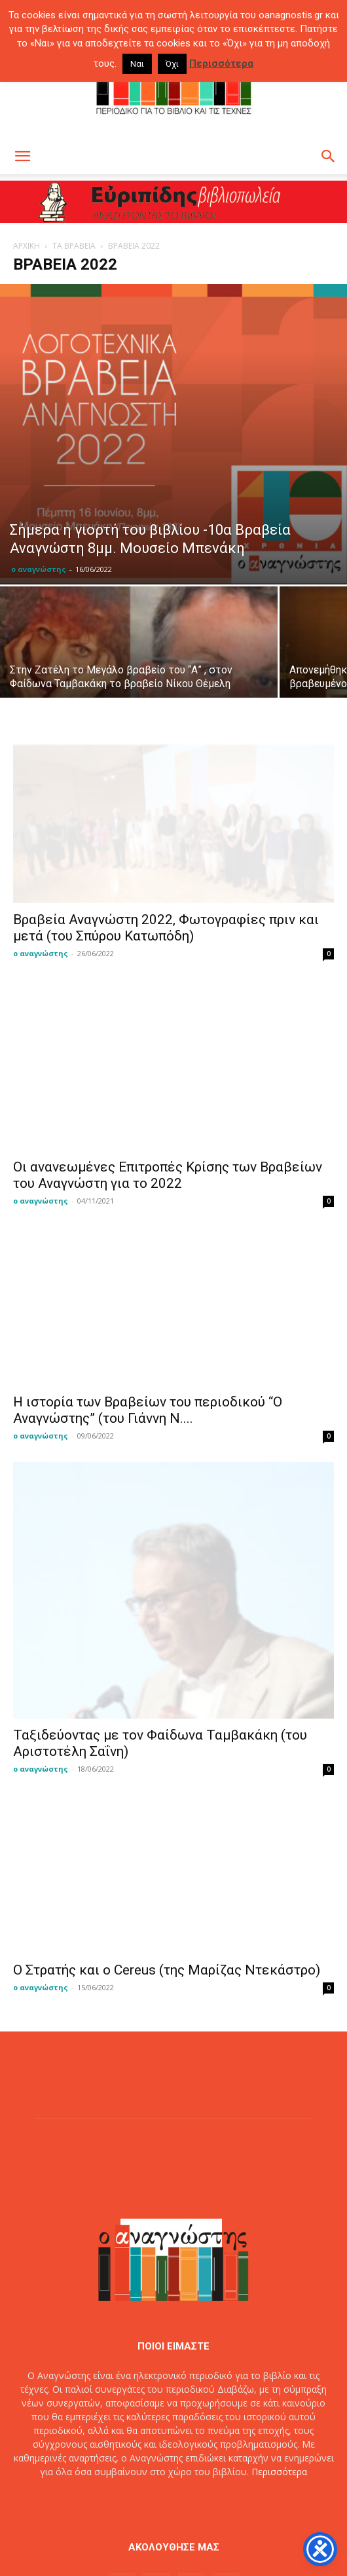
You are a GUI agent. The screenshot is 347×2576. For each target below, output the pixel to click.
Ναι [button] (137, 64)
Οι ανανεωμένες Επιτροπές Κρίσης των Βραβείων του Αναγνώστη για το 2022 (167, 1163)
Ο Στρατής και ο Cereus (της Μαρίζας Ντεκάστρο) (166, 1859)
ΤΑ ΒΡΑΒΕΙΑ (74, 245)
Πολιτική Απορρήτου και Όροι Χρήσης (173, 2537)
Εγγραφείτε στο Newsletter (201, 2523)
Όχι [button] (172, 64)
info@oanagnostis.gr (202, 2388)
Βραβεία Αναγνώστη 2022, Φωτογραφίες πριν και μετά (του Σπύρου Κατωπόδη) (166, 928)
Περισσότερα (279, 2361)
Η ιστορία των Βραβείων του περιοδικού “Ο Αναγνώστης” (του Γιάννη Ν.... (147, 1398)
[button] (22, 156)
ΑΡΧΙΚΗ (26, 245)
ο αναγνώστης (38, 569)
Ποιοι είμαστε (112, 2523)
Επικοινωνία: (129, 2388)
